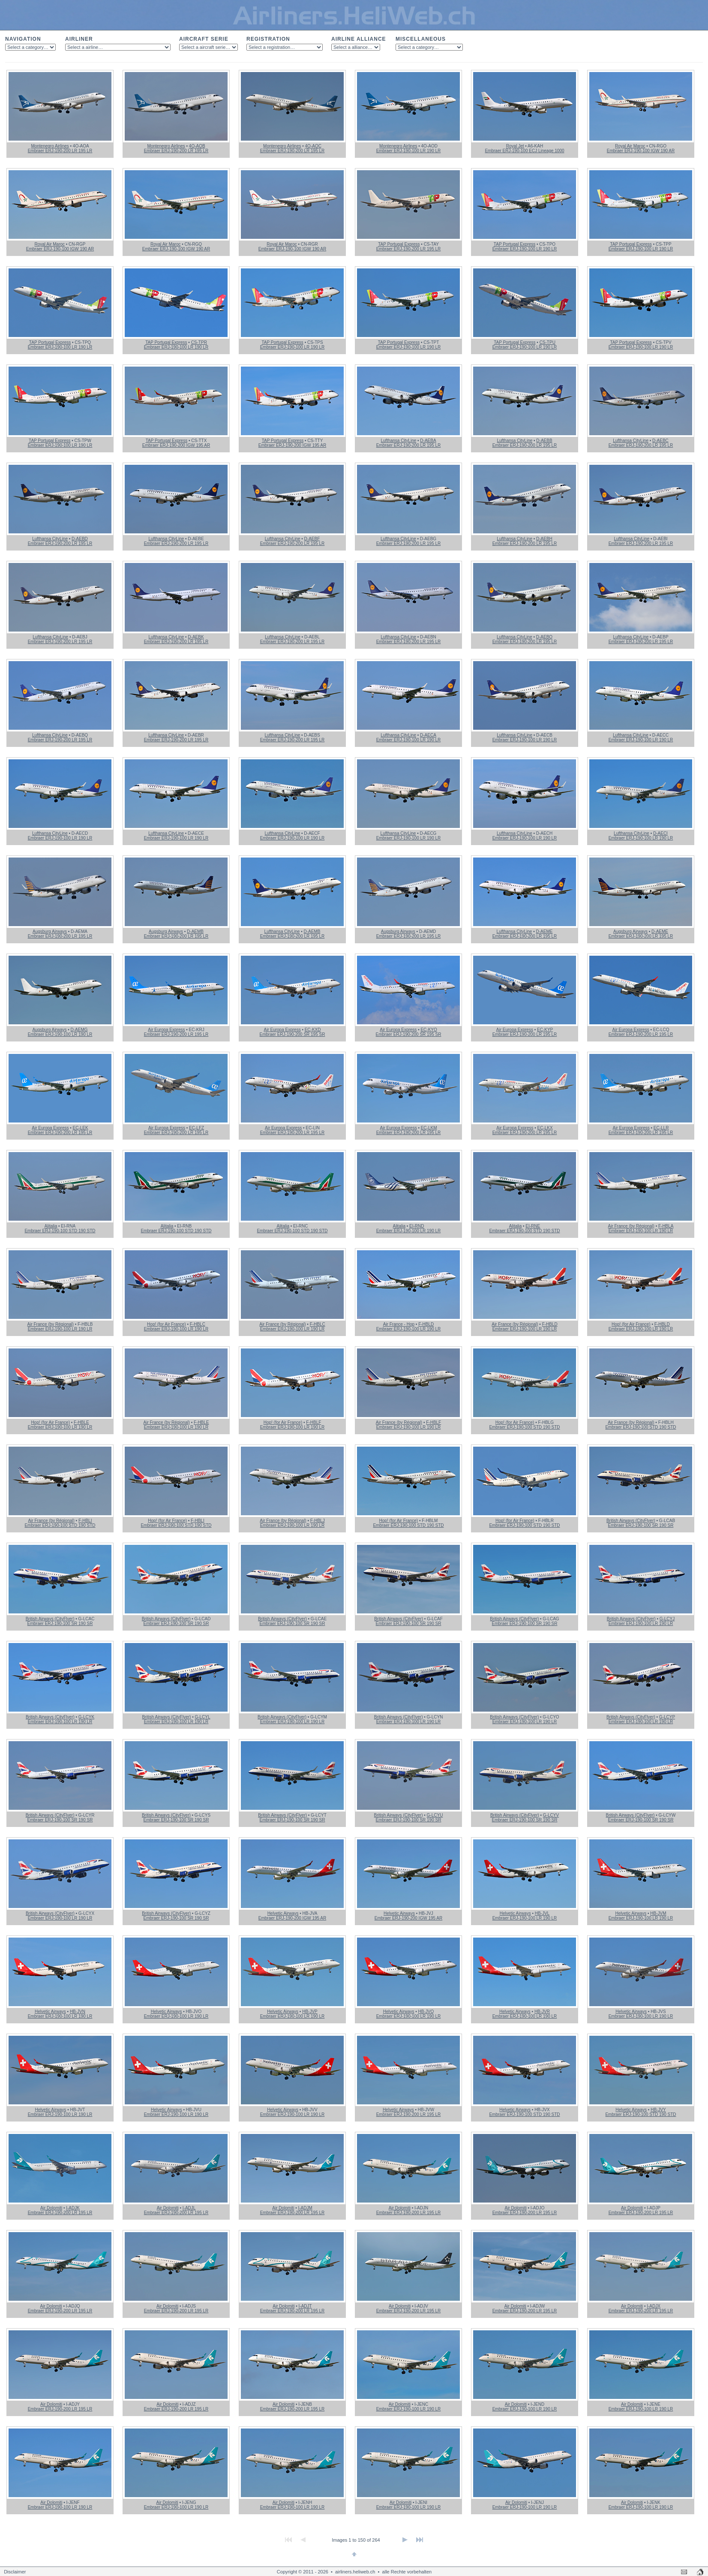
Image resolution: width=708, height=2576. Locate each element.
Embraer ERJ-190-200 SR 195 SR (292, 1034)
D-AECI (660, 833)
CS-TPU (547, 342)
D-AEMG (79, 1029)
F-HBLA (666, 1226)
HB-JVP (310, 2011)
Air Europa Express (166, 1029)
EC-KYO (428, 1029)
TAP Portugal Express (399, 244)
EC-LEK (80, 1127)
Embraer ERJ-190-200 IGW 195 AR (176, 445)
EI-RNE (532, 1226)
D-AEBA (428, 440)
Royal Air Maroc (630, 146)
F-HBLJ (317, 1520)
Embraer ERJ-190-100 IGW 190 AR (641, 150)
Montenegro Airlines (50, 146)
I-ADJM (305, 2208)
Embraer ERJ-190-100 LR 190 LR (408, 150)
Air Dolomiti (51, 2208)
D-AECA (428, 735)
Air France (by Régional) (631, 1226)
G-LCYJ (667, 1618)
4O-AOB (197, 146)
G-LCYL (202, 1717)
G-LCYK (86, 1717)
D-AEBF (312, 538)
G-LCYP (667, 1717)
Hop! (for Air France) (166, 1324)
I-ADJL (189, 2208)
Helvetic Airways (283, 1913)
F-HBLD (426, 1324)
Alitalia (51, 1226)
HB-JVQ (426, 2011)
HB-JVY (658, 2109)
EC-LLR (661, 1127)
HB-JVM (658, 1913)
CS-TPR (199, 342)
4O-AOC (313, 146)
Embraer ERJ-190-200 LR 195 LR (60, 150)
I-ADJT (305, 2306)
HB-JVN (77, 2011)
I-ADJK (73, 2208)
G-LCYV (551, 1815)
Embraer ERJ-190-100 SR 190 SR (641, 1525)
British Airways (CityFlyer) (630, 1520)
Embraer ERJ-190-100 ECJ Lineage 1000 (524, 150)
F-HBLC (197, 1324)
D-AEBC (660, 440)
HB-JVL (542, 1913)
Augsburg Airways (50, 931)
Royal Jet (515, 146)
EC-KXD (313, 1029)
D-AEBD (80, 538)
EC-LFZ (196, 1127)
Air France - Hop (398, 1324)
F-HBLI (85, 1520)
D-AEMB (195, 931)
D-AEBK (196, 637)
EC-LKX (545, 1127)
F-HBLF (313, 1422)
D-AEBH (544, 538)
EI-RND (416, 1226)
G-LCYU (435, 1815)
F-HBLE (81, 1422)
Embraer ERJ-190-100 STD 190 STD (59, 1230)
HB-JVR (542, 2011)
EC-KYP (545, 1029)
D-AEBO (544, 637)
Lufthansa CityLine (398, 440)
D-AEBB (544, 440)
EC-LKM (429, 1127)
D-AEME (544, 931)
